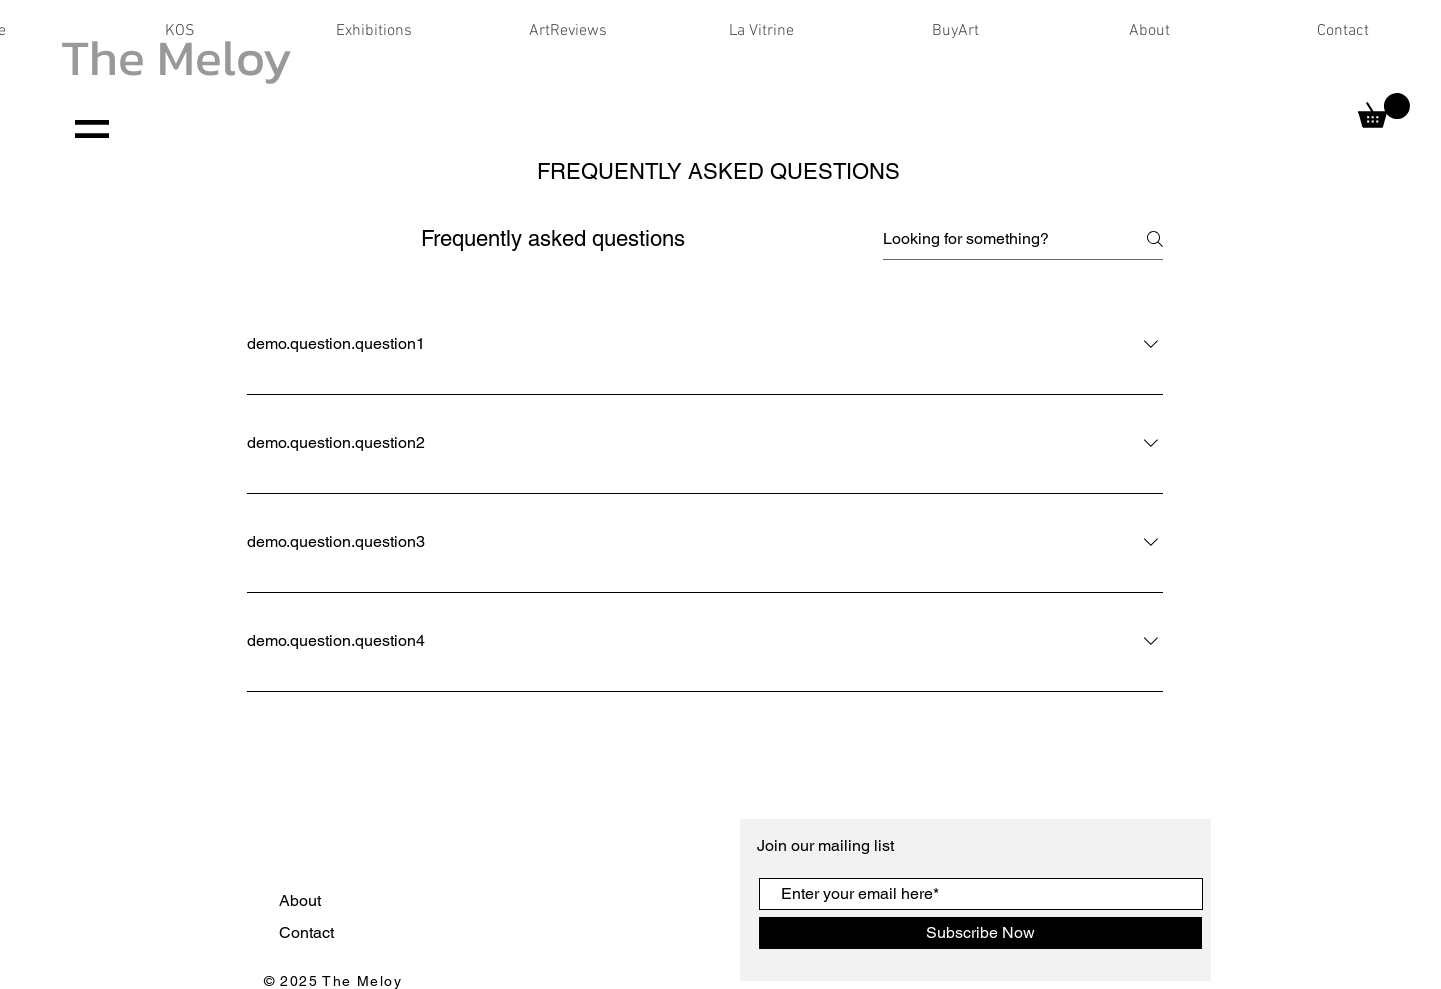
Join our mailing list (827, 845)
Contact (308, 932)
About (302, 900)
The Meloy (176, 57)
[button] (1384, 110)
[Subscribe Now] (980, 933)
